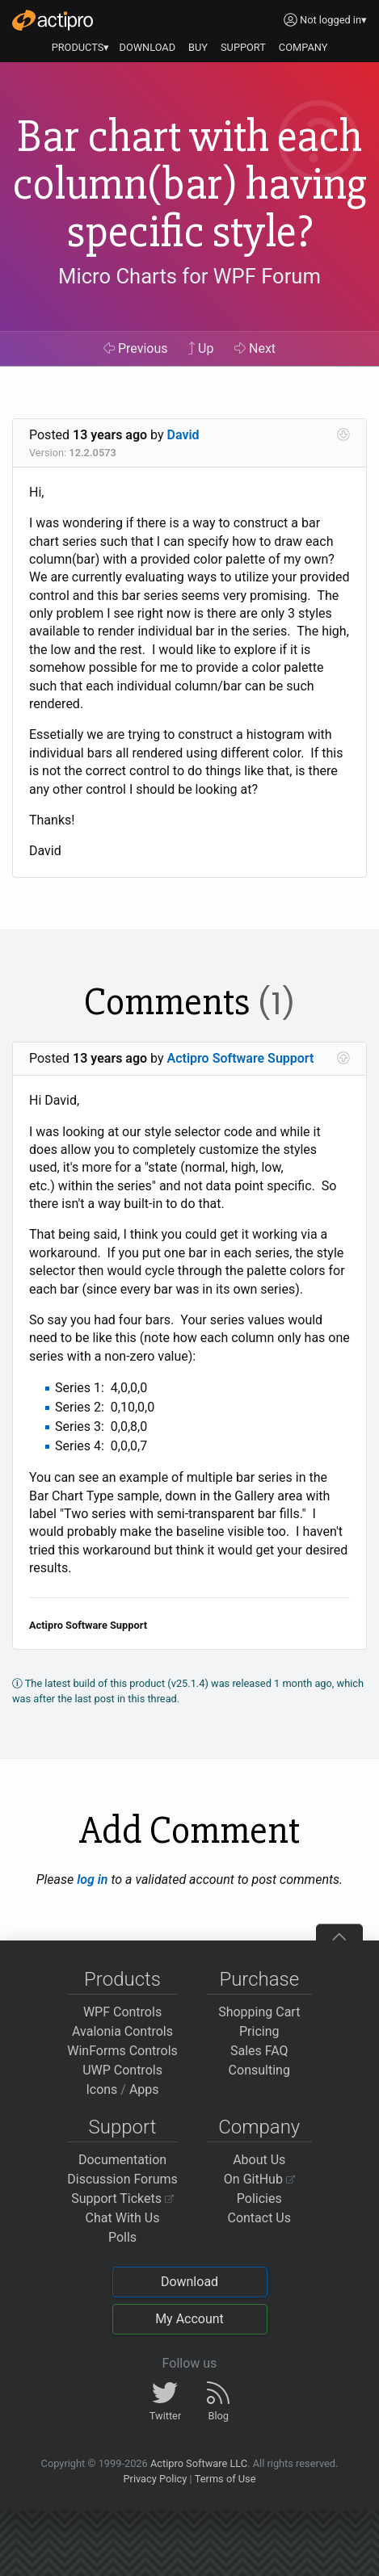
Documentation (122, 2159)
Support (123, 2127)
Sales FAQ (259, 2050)
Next (255, 348)
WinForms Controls (122, 2050)
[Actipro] (52, 20)
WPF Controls (122, 2012)
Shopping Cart (259, 2012)
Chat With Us (123, 2218)
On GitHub (259, 2179)
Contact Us (259, 2218)
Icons (101, 2089)
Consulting (259, 2070)
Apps (144, 2089)
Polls (122, 2237)
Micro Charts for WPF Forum (189, 276)
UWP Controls (122, 2070)
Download (189, 2281)
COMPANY (303, 47)
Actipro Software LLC (198, 2463)
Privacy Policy (155, 2479)
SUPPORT (243, 47)
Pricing (259, 2031)
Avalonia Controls (122, 2031)
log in (92, 1879)
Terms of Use (225, 2479)
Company (259, 2127)
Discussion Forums (122, 2179)
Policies (259, 2198)
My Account (189, 2318)
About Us (259, 2159)
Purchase (259, 1979)
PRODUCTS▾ (81, 47)
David (183, 435)
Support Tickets (122, 2198)
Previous (135, 348)
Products (122, 1979)
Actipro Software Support (240, 1058)
